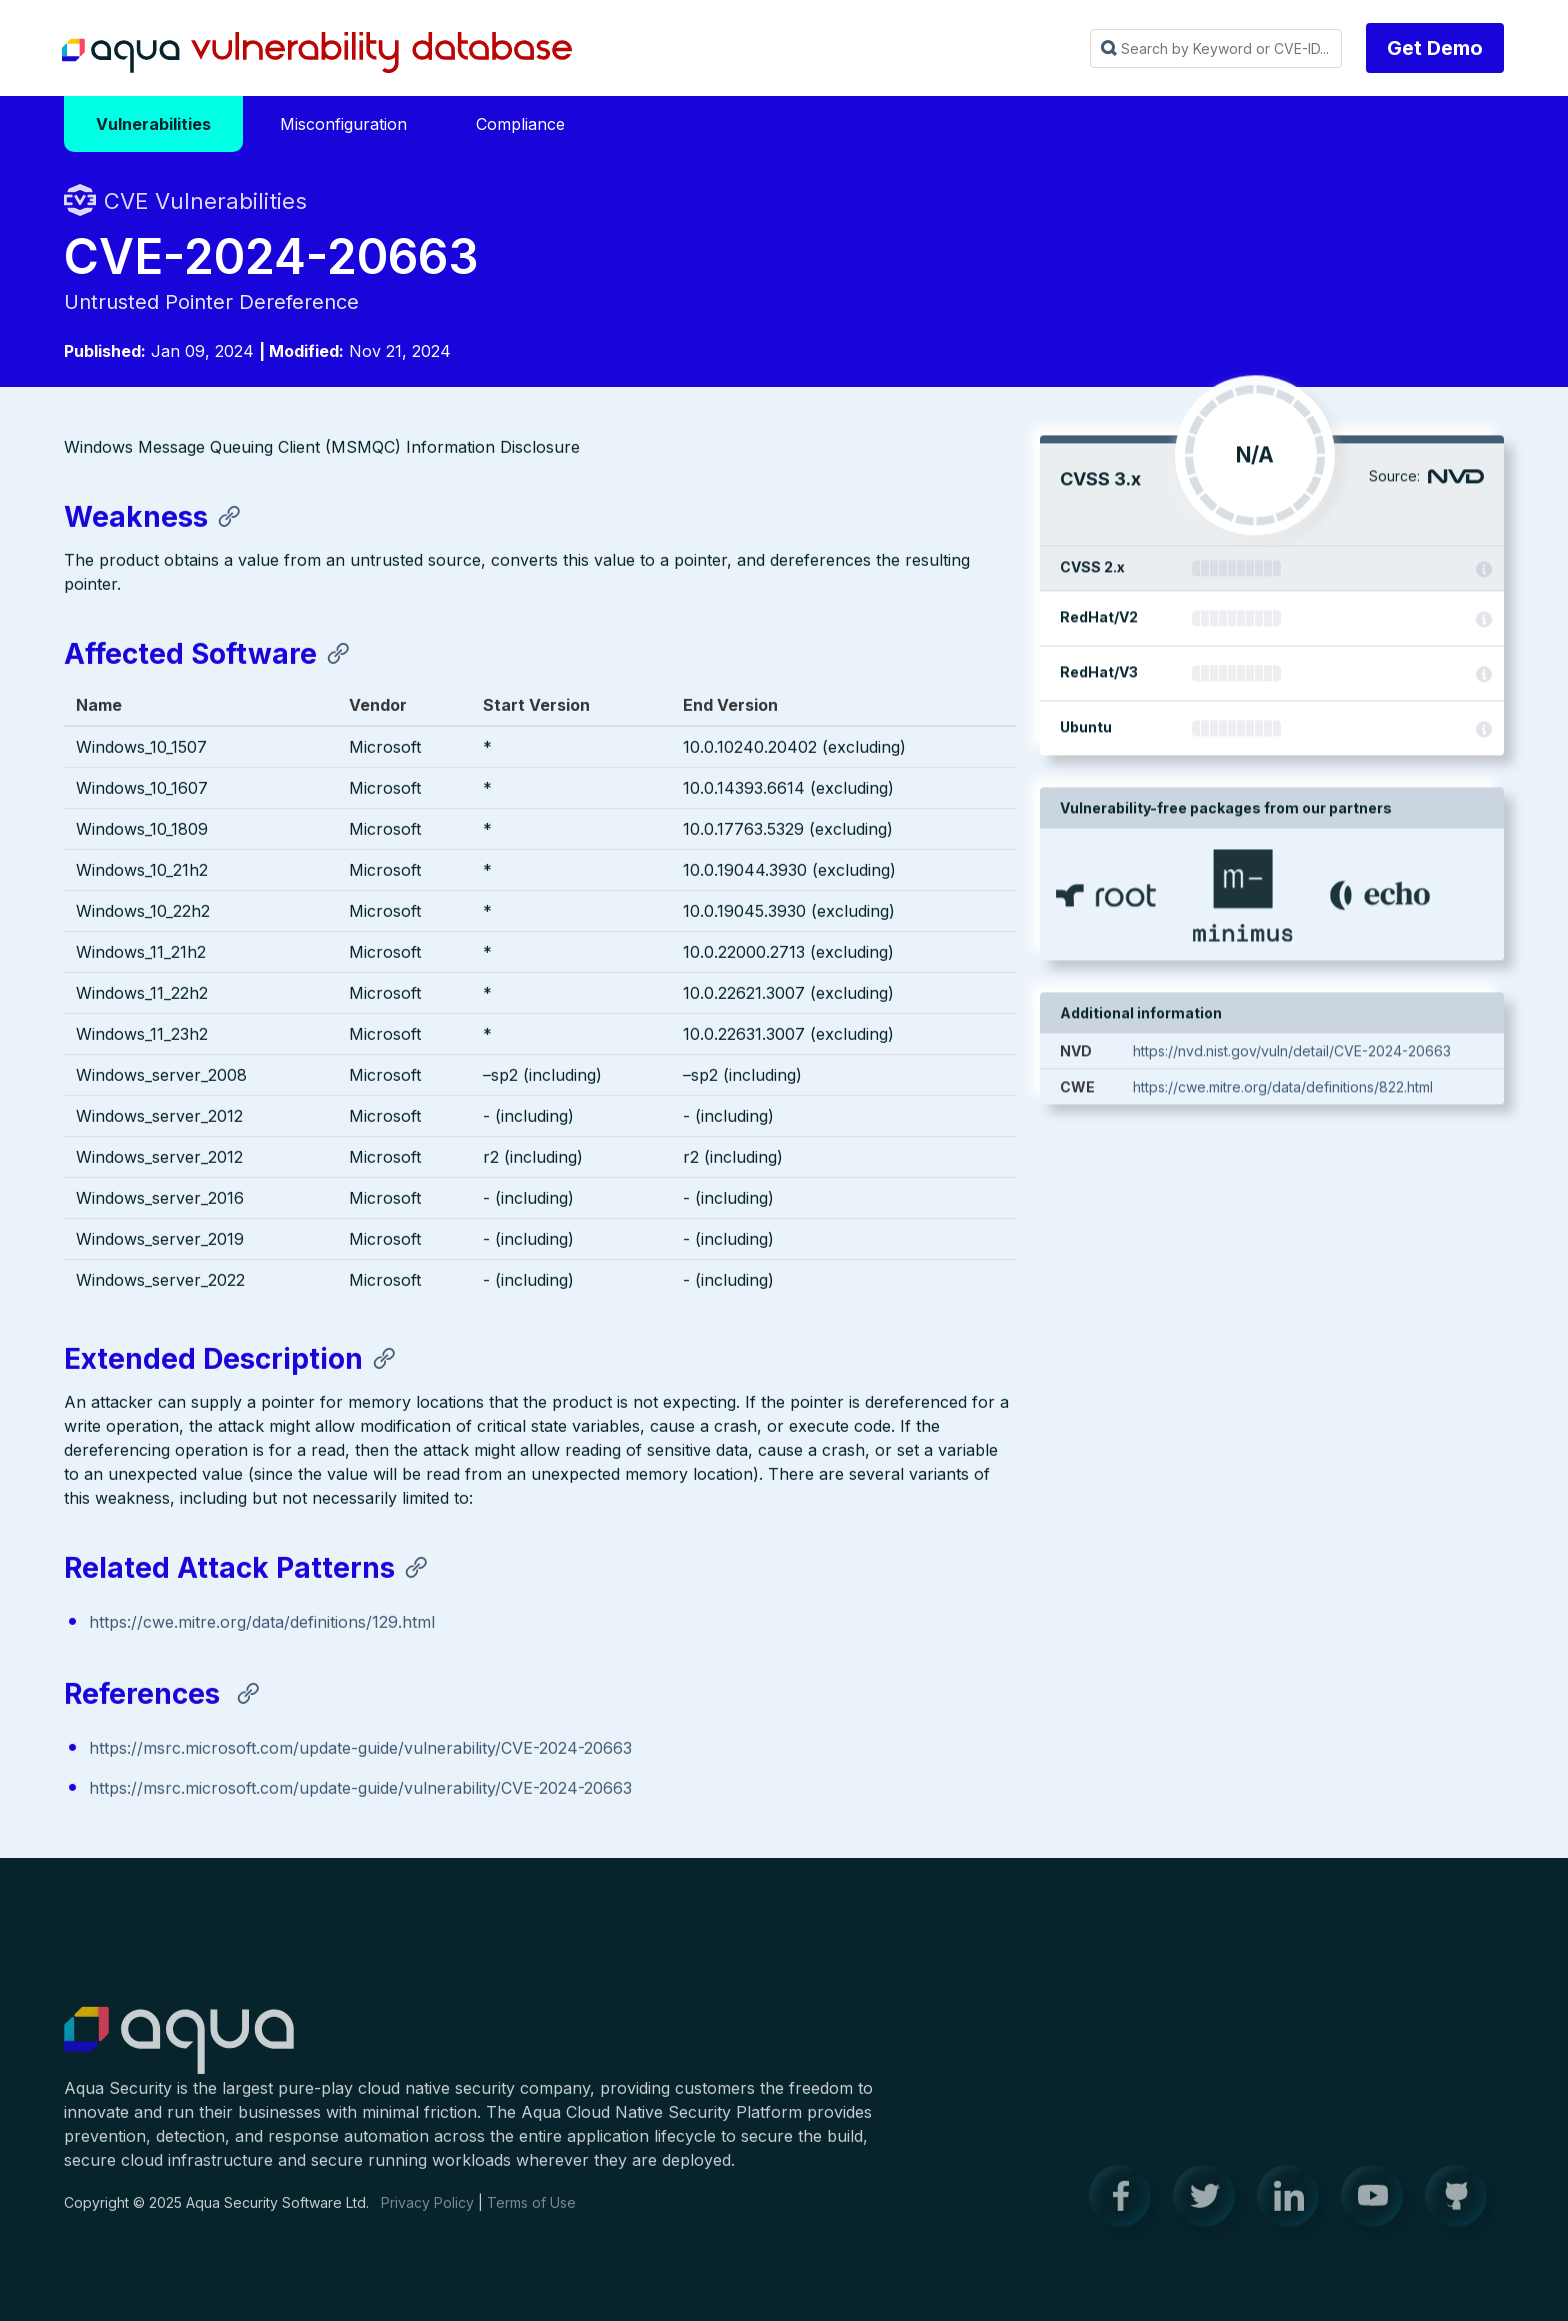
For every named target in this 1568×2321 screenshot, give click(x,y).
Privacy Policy (427, 2213)
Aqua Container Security (179, 2052)
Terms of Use (531, 2213)
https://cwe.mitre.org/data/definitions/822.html (1283, 1089)
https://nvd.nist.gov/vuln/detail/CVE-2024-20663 (1292, 1053)
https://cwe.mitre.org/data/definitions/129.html (262, 1624)
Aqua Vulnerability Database (317, 53)
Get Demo (1435, 48)
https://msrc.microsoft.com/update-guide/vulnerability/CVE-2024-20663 (360, 1750)
